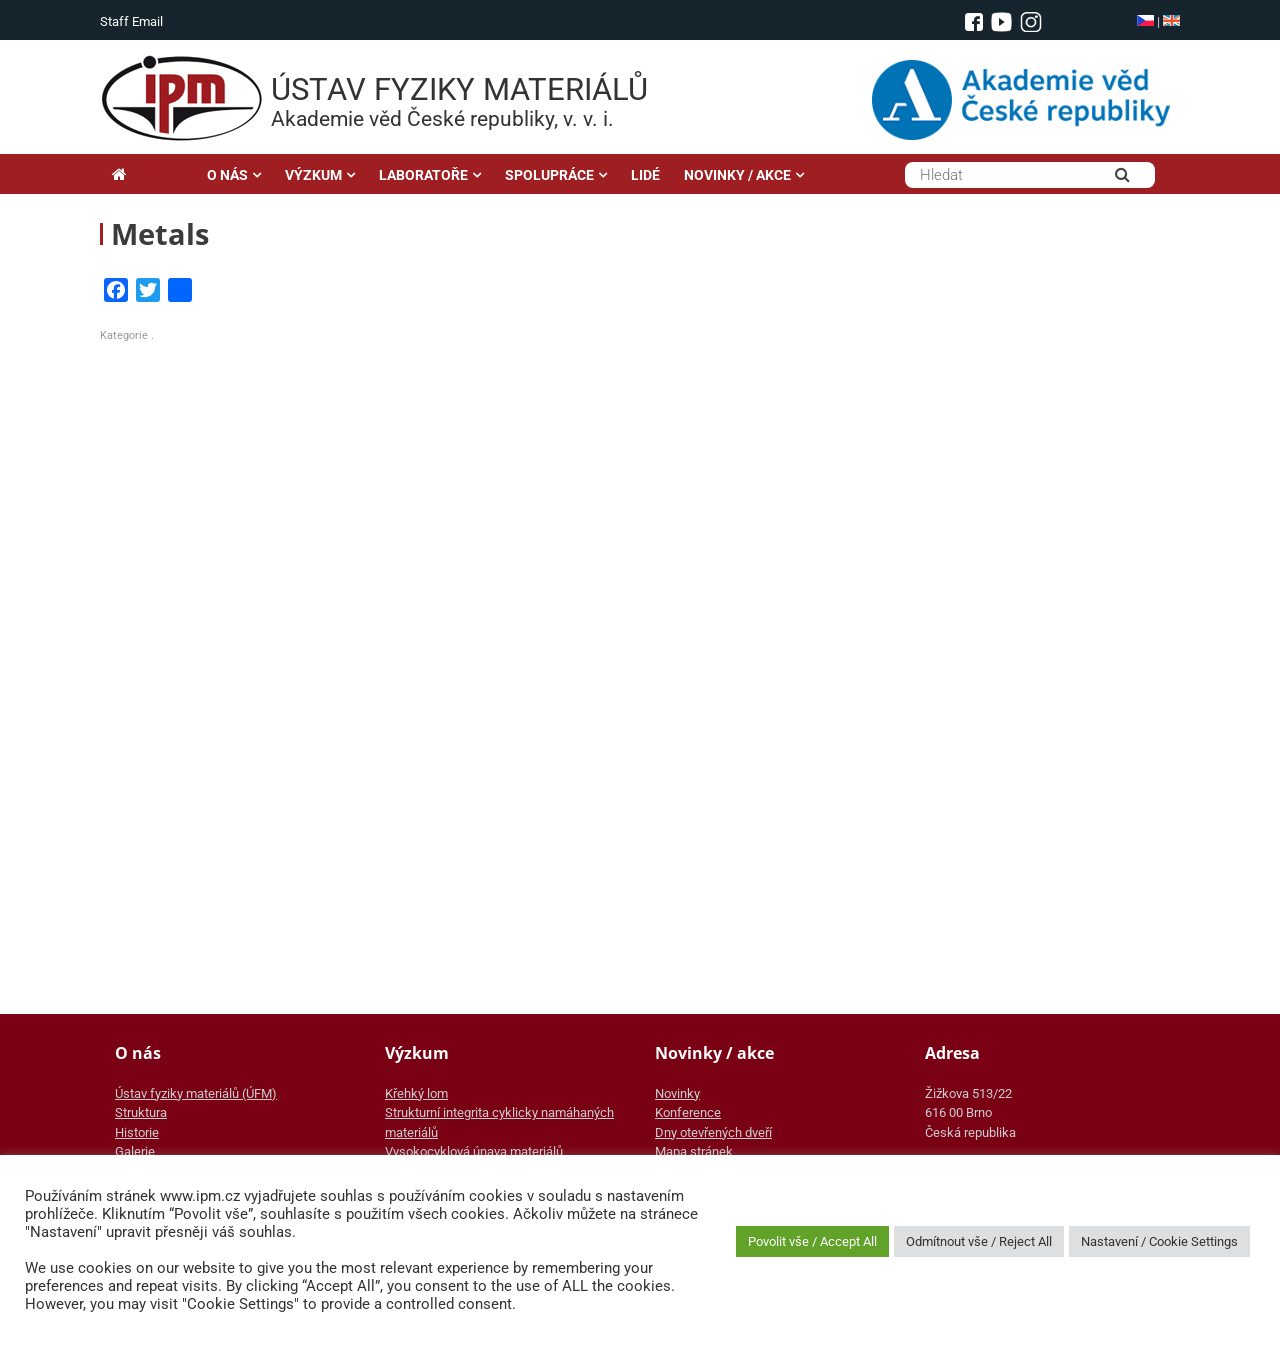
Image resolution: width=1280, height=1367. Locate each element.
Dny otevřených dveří (713, 1132)
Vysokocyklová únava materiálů (474, 1151)
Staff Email (131, 21)
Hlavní (147, 175)
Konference (688, 1112)
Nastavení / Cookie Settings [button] (1159, 1241)
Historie (137, 1132)
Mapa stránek (694, 1151)
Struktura (141, 1112)
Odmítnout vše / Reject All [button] (979, 1241)
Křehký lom (416, 1093)
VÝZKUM (313, 175)
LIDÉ (645, 175)
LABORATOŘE (423, 175)
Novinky (677, 1093)
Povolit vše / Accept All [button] (812, 1241)
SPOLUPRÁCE (549, 175)
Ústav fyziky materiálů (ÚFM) (196, 1093)
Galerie (135, 1151)
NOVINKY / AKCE (737, 175)
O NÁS (227, 175)
